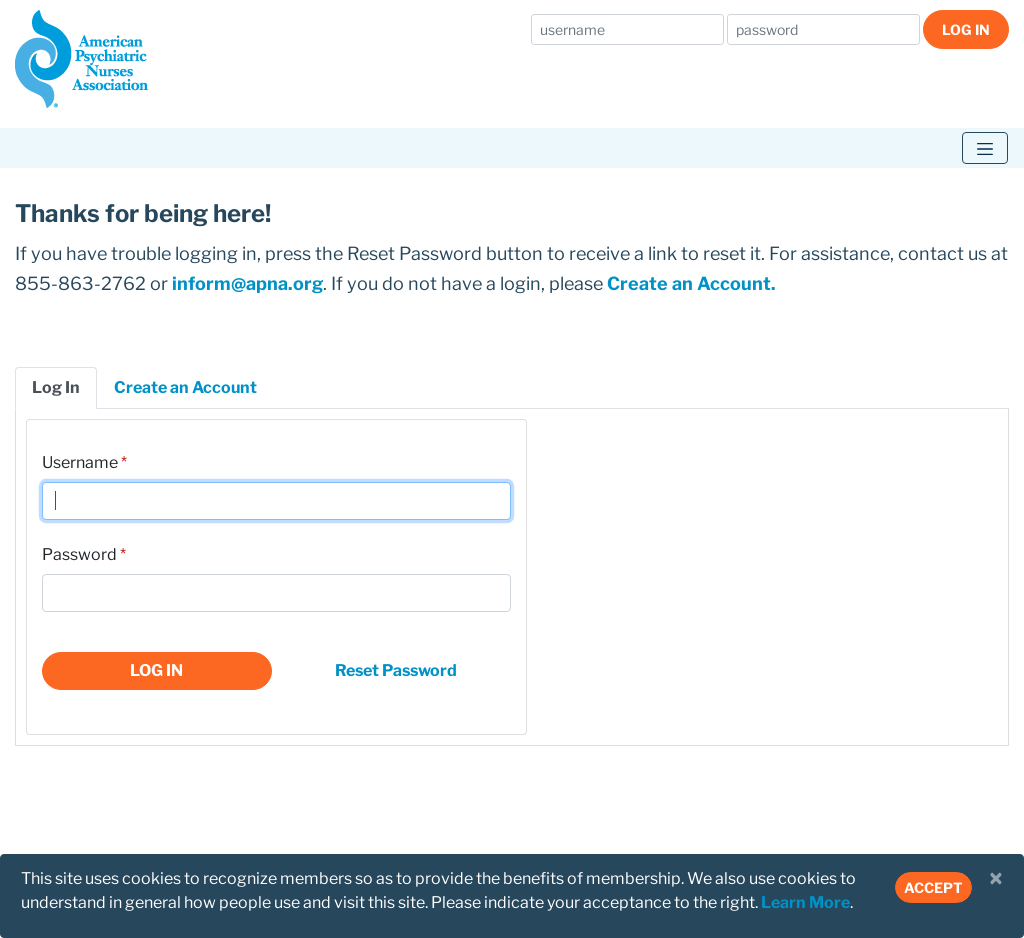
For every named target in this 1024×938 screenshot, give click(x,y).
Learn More (805, 902)
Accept (933, 887)
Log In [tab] (56, 387)
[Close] (996, 879)
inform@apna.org (247, 283)
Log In (966, 29)
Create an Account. (691, 283)
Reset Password (396, 670)
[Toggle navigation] (985, 148)
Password (79, 554)
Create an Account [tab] (185, 387)
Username (80, 462)
